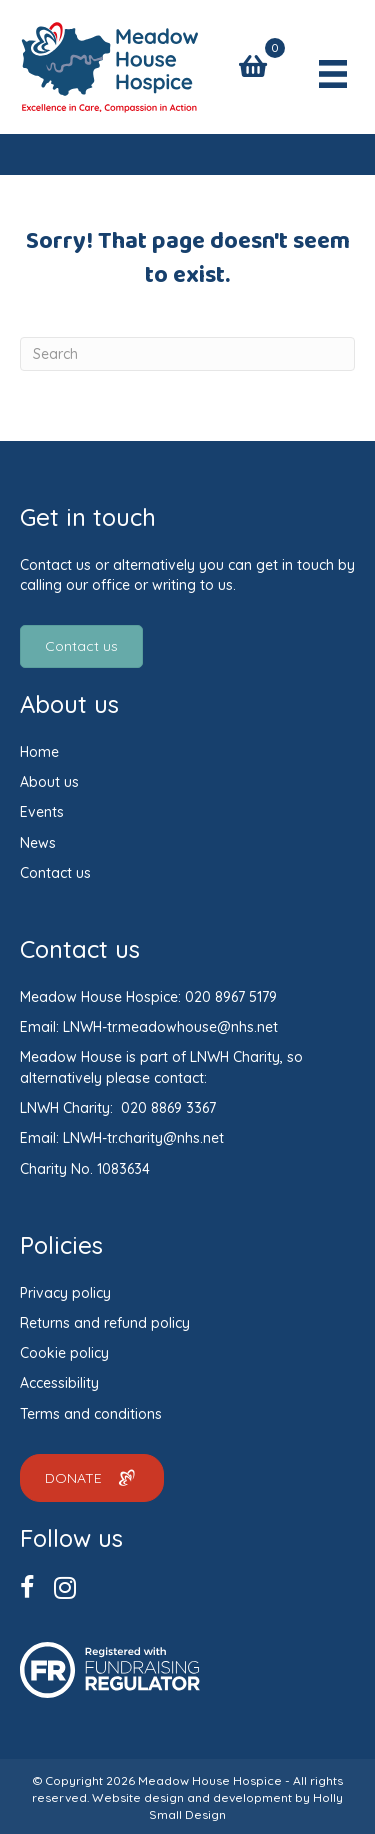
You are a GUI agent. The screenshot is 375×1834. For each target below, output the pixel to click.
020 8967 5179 (231, 997)
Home (39, 752)
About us (49, 782)
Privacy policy (65, 1293)
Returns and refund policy (105, 1323)
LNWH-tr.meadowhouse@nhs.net (170, 1027)
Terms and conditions (91, 1414)
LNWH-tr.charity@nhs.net (143, 1138)
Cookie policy (64, 1353)
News (38, 843)
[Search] (187, 354)
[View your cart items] (253, 66)
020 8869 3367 (168, 1108)
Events (42, 812)
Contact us (55, 873)
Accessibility (59, 1383)
